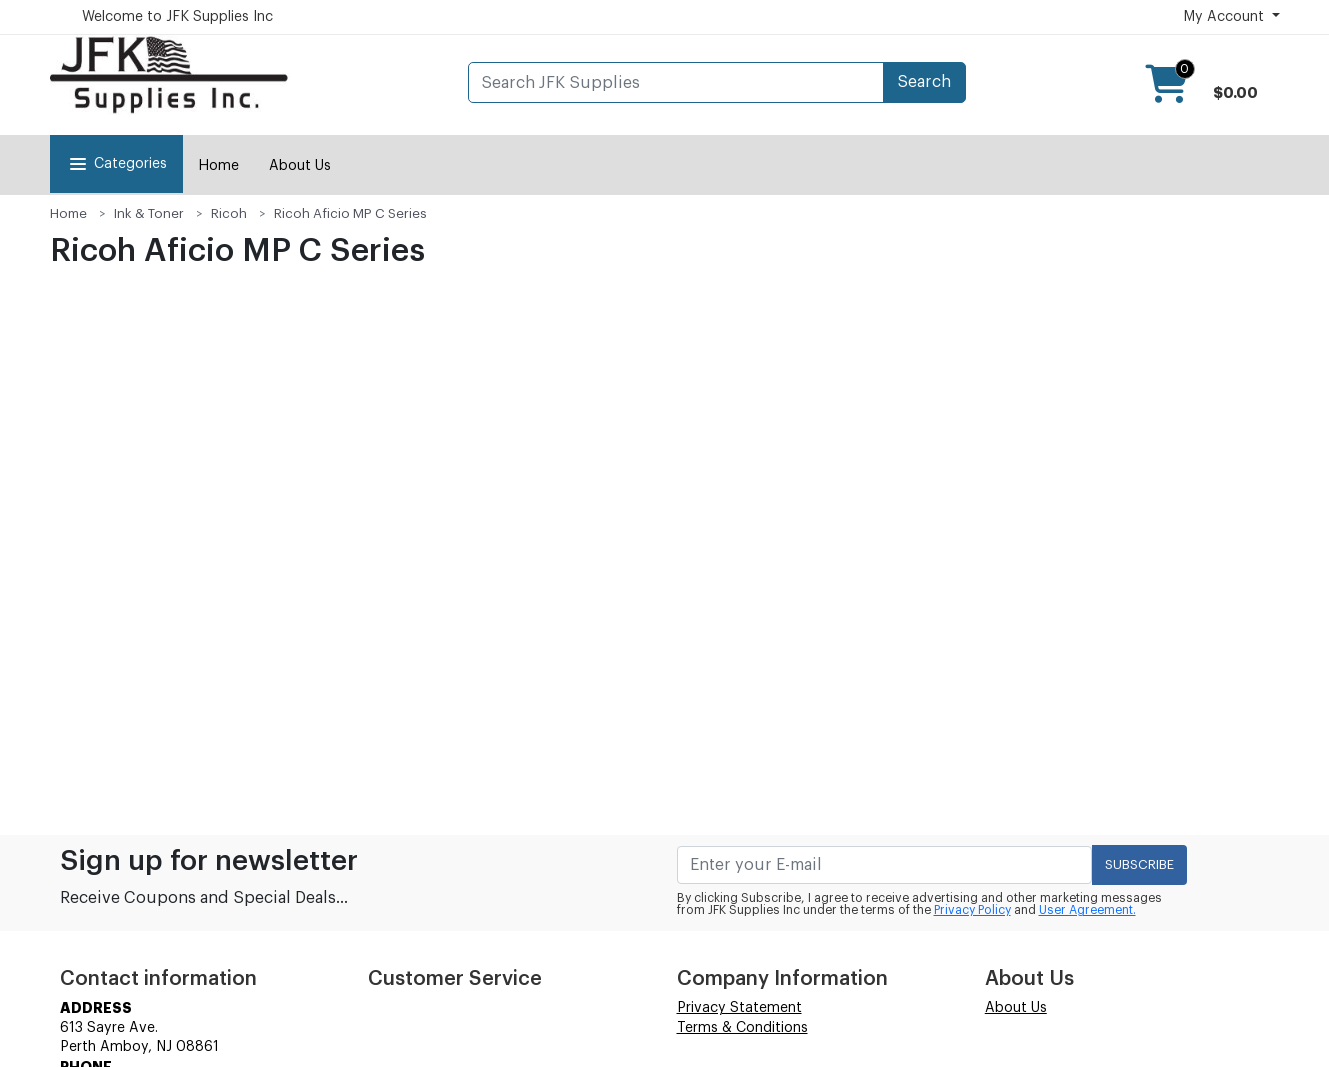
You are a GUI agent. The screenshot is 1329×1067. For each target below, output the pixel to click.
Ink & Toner (149, 213)
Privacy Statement (739, 1008)
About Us (300, 166)
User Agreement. (1087, 910)
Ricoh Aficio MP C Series (350, 213)
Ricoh (229, 213)
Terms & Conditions (742, 1028)
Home (218, 166)
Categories (116, 164)
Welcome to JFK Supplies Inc (177, 17)
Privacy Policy (972, 910)
